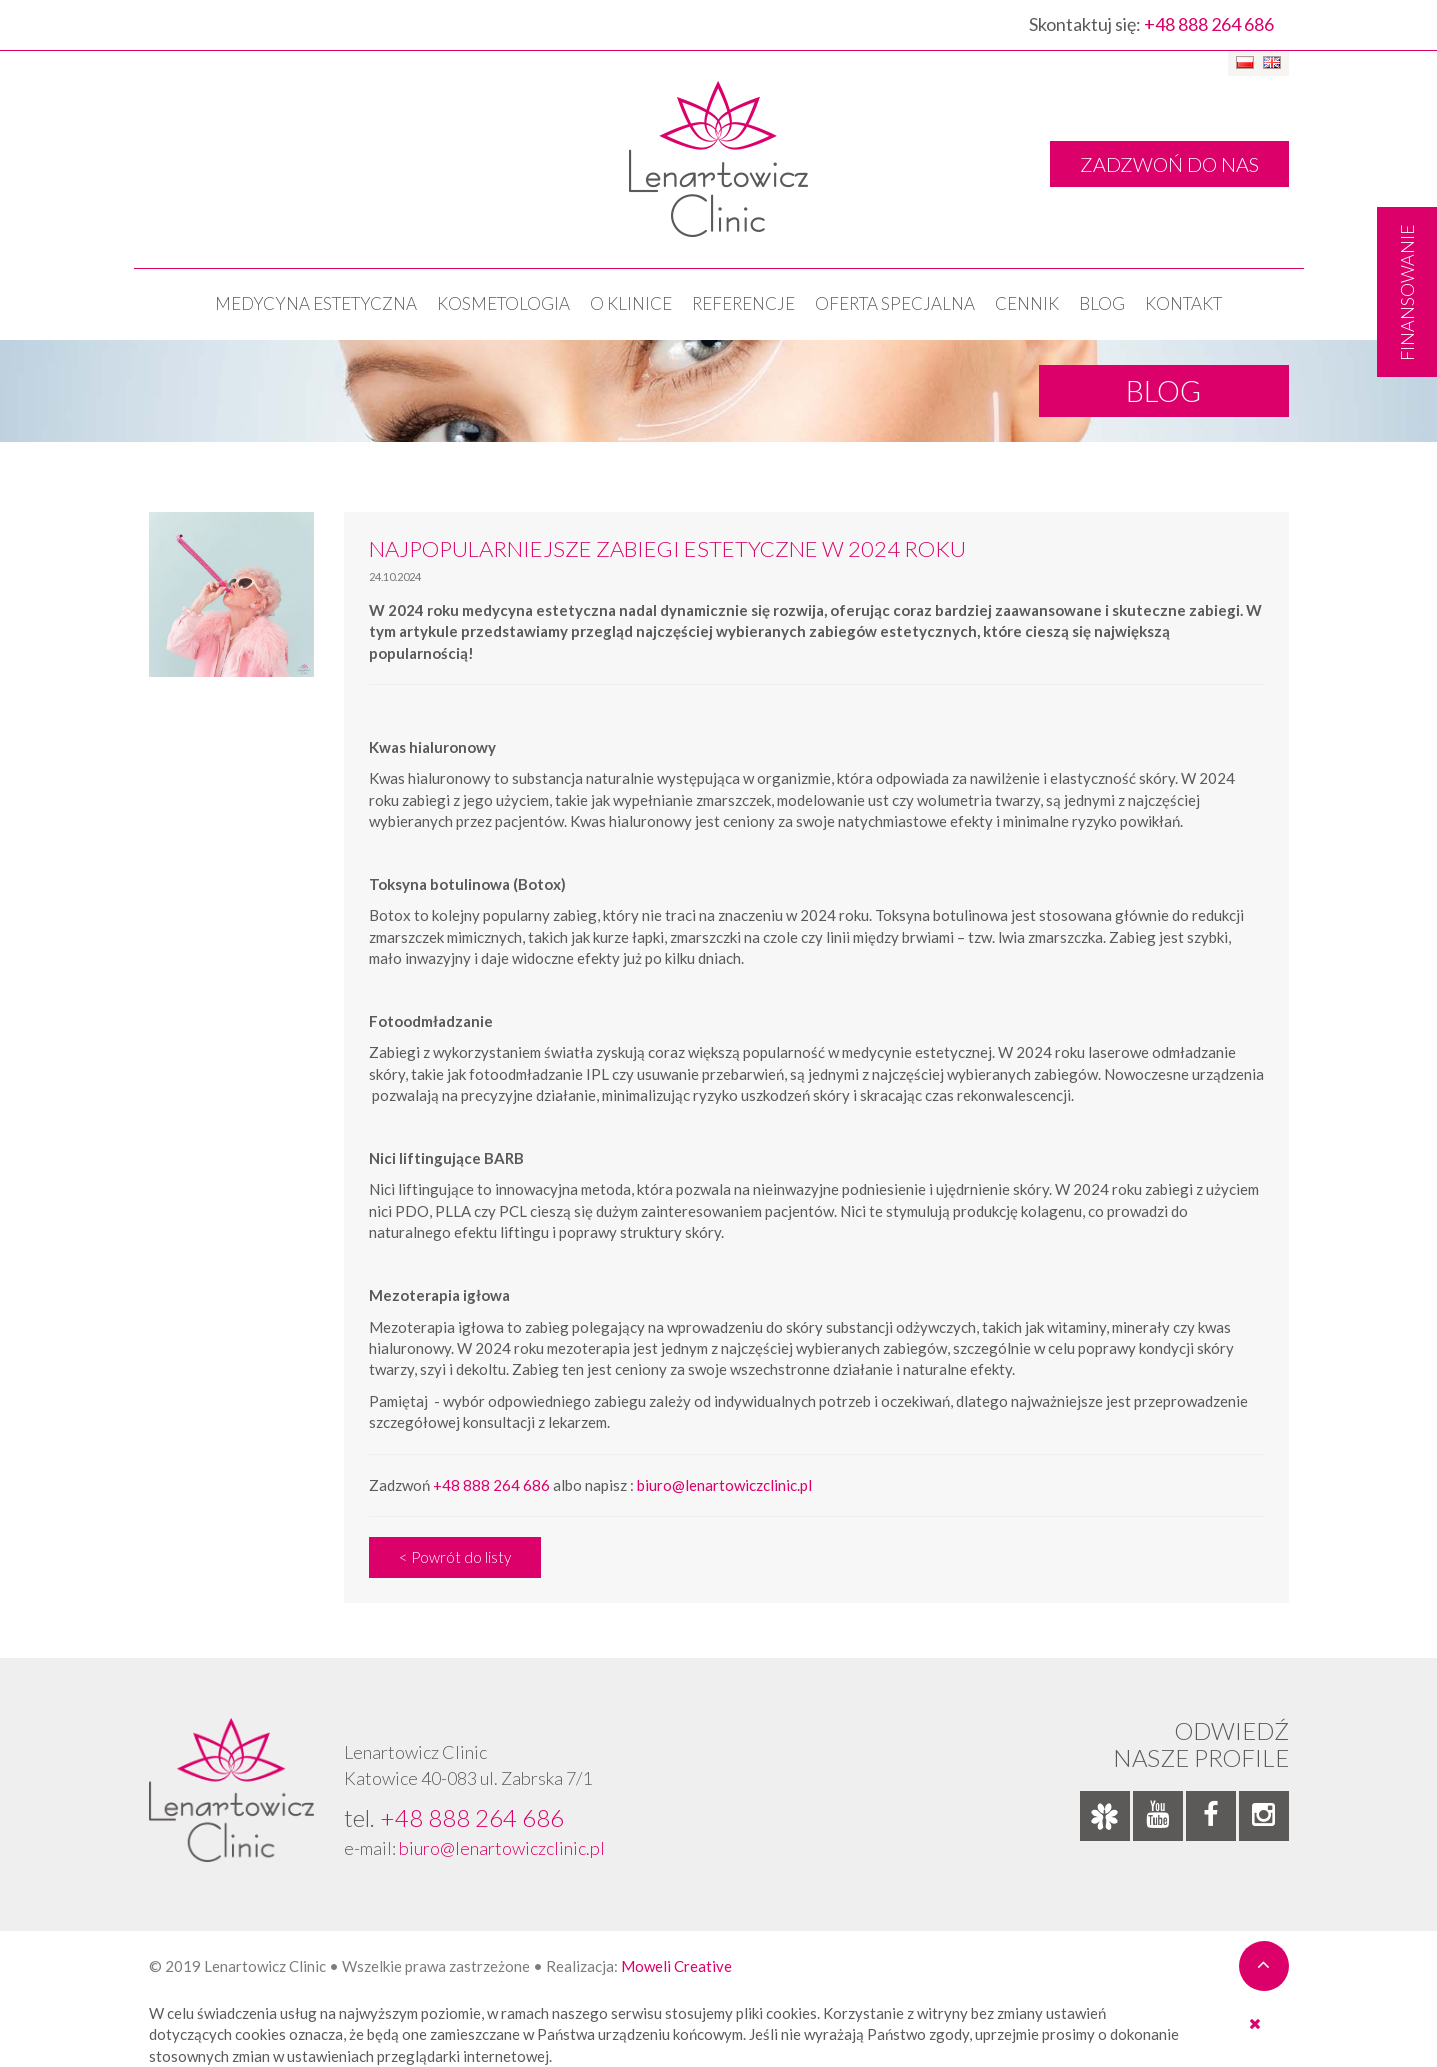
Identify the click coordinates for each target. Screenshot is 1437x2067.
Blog (1102, 303)
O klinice (631, 303)
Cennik (1027, 303)
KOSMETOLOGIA (503, 303)
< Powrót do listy (455, 1557)
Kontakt (1183, 303)
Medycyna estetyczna (316, 303)
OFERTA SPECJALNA (895, 303)
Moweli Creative (676, 1966)
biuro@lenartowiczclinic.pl (724, 1485)
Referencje (743, 303)
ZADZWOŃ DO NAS (1169, 164)
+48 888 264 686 (1209, 24)
